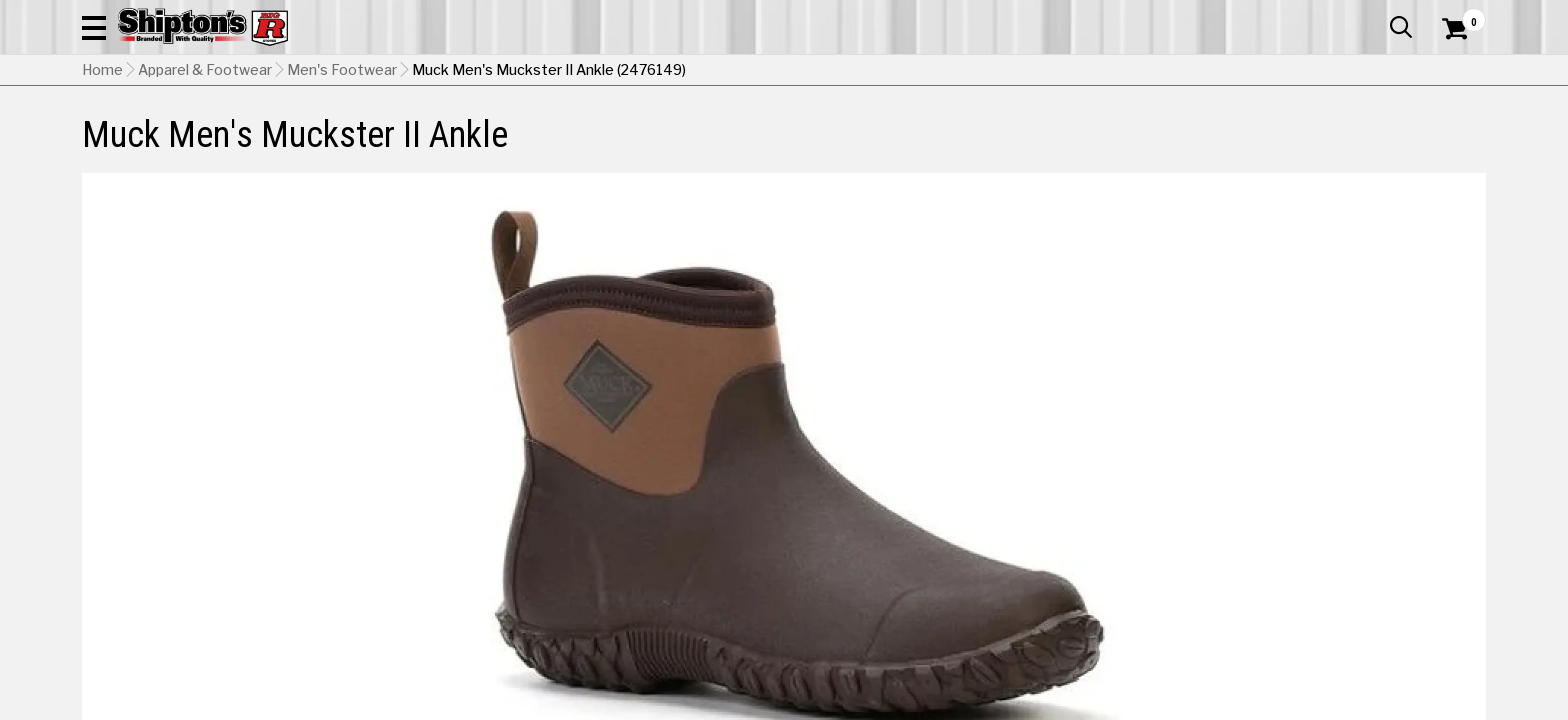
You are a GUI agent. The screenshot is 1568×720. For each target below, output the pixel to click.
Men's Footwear (342, 171)
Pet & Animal (1181, 134)
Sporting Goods (1326, 134)
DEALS (1449, 134)
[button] (1000, 72)
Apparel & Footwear (169, 134)
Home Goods (698, 134)
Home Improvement (865, 134)
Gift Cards (1286, 15)
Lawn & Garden (1037, 134)
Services (1458, 15)
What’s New (1374, 15)
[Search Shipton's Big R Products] (784, 72)
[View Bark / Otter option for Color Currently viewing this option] (1113, 641)
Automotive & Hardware (375, 134)
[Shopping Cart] (1452, 72)
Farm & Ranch (558, 134)
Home (102, 171)
